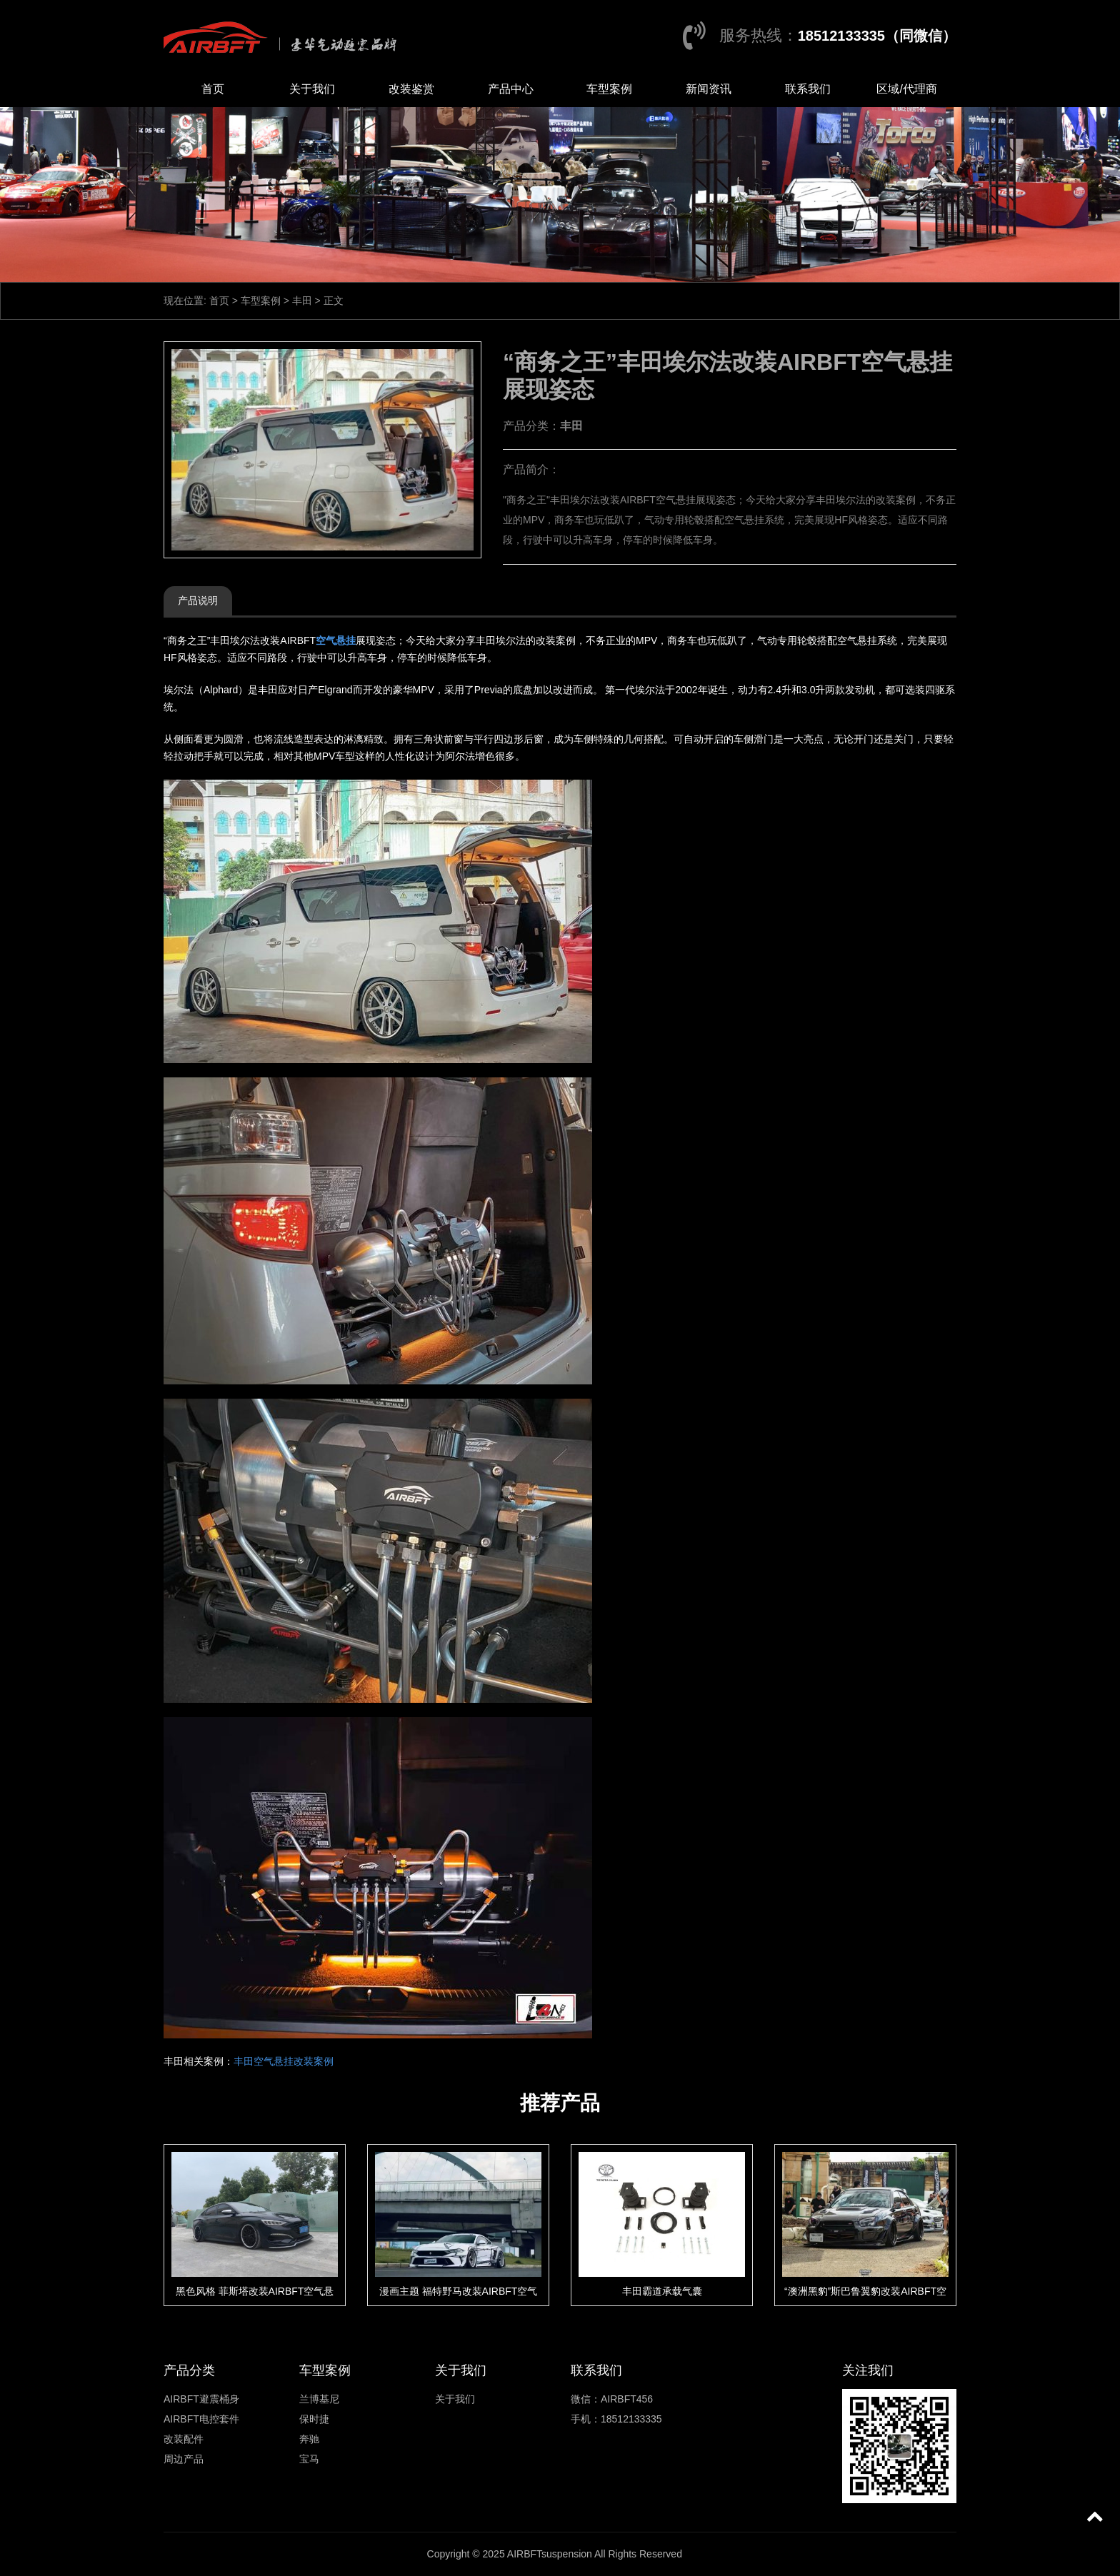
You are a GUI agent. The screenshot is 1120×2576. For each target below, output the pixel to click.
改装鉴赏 (411, 89)
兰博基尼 (319, 2399)
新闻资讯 (708, 89)
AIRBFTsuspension (549, 2554)
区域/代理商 (906, 89)
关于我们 (312, 89)
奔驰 (309, 2439)
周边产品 (184, 2459)
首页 (212, 89)
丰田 (302, 300)
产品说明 (198, 600)
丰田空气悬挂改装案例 (284, 2061)
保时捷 (314, 2419)
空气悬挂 (336, 640)
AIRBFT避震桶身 (201, 2399)
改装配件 (184, 2439)
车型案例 (609, 89)
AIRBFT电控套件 (201, 2419)
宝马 (309, 2459)
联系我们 (808, 89)
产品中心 (511, 89)
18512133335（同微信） (877, 36)
